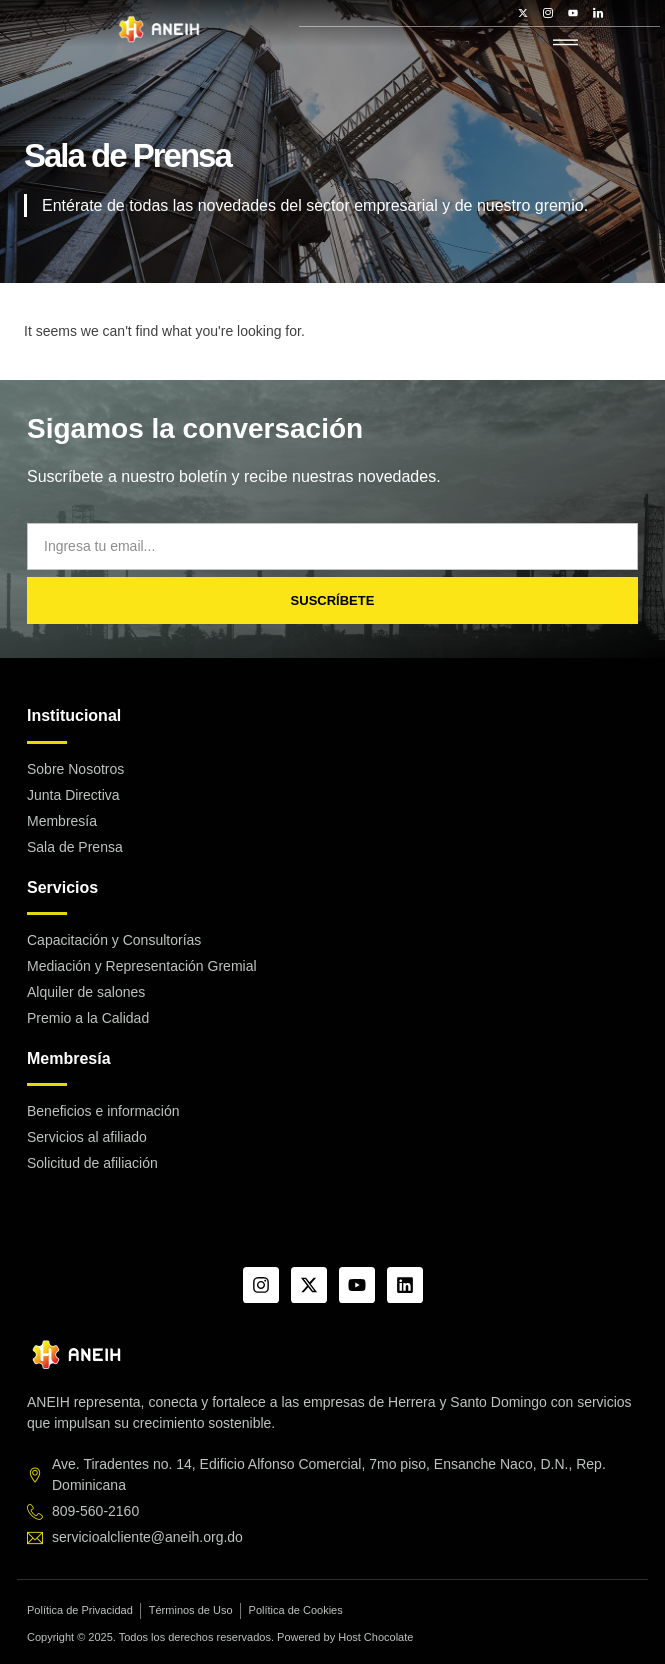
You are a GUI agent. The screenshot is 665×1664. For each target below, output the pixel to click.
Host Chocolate (375, 1637)
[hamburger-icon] (565, 43)
